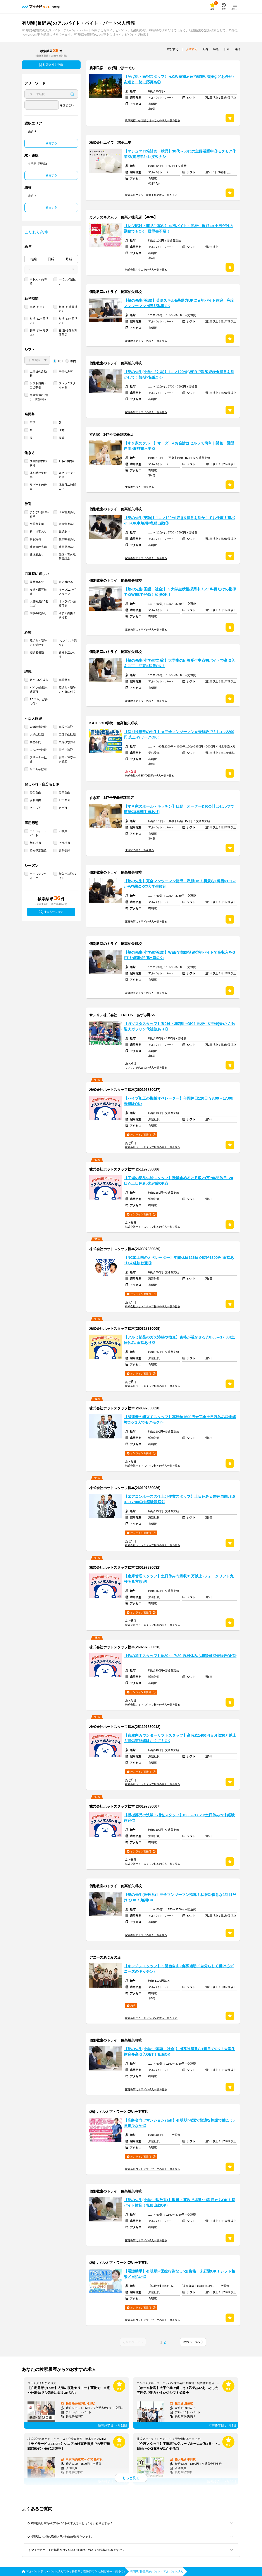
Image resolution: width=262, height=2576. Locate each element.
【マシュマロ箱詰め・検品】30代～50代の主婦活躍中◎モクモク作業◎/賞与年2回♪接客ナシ (180, 154)
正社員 (63, 831)
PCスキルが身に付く (39, 701)
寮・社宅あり (38, 531)
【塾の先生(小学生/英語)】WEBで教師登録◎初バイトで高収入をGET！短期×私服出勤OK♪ (179, 955)
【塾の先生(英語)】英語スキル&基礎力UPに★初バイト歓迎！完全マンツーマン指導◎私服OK (179, 303)
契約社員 (35, 843)
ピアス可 (64, 800)
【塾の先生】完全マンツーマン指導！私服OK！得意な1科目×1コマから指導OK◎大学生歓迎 (180, 884)
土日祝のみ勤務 (38, 373)
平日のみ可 (66, 371)
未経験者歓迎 (38, 726)
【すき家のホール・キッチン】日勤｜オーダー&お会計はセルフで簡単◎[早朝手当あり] (179, 809)
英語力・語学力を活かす (38, 642)
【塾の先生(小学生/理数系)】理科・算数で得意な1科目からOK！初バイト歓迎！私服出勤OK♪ (179, 2203)
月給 (69, 259)
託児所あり (37, 554)
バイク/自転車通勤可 (39, 689)
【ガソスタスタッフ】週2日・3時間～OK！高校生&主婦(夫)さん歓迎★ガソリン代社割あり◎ (179, 1026)
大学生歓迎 (37, 734)
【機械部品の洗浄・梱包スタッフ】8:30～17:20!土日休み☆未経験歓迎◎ (179, 1818)
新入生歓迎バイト (67, 876)
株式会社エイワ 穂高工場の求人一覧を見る (151, 195)
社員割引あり (67, 539)
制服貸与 (35, 539)
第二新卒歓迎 (38, 769)
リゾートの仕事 (38, 486)
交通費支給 (37, 524)
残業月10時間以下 (67, 486)
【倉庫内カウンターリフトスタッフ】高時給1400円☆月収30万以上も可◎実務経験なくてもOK (180, 1738)
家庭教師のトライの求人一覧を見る (146, 341)
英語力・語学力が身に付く (67, 689)
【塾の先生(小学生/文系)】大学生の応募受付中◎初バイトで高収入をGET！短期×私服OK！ (179, 663)
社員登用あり (67, 546)
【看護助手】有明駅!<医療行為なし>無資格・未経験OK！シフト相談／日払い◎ (179, 2274)
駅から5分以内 (39, 680)
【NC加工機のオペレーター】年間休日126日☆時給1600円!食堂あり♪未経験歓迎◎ (179, 1260)
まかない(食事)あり (39, 514)
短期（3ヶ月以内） (68, 320)
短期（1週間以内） (68, 309)
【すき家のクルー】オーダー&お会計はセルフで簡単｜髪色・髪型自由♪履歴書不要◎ (179, 446)
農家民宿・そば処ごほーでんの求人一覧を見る (152, 120)
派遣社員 (64, 843)
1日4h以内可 (67, 461)
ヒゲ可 (63, 807)
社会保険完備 (38, 546)
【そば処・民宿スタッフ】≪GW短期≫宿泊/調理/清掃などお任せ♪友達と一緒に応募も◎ (179, 79)
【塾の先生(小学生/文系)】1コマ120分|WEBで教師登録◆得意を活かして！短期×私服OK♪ (179, 374)
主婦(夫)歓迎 (67, 742)
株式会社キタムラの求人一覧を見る (146, 269)
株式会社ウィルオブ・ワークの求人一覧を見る (152, 2169)
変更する (51, 143)
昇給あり (64, 531)
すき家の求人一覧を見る (139, 486)
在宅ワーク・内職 (67, 475)
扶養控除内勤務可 (38, 463)
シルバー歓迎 (38, 749)
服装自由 (35, 800)
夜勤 (61, 437)
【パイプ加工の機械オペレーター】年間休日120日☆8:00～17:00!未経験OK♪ (178, 1101)
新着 (205, 49)
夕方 (61, 430)
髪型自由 (64, 792)
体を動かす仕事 (38, 475)
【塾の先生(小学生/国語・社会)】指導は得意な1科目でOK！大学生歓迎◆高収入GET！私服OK (179, 2052)
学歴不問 (35, 742)
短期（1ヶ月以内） (39, 320)
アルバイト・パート (38, 833)
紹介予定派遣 (38, 850)
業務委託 (64, 850)
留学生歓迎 (66, 749)
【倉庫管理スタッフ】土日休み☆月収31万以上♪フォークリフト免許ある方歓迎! (179, 1579)
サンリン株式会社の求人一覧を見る (146, 1067)
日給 (51, 259)
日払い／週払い (67, 281)
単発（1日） (37, 307)
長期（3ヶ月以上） (39, 332)
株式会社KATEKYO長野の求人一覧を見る (149, 775)
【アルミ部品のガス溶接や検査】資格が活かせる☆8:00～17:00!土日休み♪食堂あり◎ (179, 1340)
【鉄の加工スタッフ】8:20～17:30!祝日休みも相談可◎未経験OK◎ (180, 1656)
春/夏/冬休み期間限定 (68, 332)
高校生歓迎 (66, 726)
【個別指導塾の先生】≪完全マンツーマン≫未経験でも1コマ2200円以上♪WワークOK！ (179, 734)
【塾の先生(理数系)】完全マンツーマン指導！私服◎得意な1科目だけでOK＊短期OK (180, 1897)
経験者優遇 (37, 652)
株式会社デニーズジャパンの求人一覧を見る (151, 2018)
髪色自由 (35, 792)
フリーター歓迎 (38, 759)
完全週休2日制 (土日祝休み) (39, 397)
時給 (33, 259)
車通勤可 (64, 680)
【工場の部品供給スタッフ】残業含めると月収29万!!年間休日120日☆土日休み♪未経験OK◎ (178, 1181)
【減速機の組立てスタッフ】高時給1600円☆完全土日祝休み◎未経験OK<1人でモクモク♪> (180, 1419)
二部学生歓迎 (67, 734)
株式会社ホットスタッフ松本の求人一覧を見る (152, 1147)
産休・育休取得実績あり (67, 556)
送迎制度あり (67, 524)
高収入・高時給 (38, 281)
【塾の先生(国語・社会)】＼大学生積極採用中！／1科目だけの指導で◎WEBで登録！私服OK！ (180, 592)
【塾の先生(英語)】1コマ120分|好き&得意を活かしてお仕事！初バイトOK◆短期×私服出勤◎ (179, 520)
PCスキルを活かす (68, 642)
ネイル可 (35, 807)
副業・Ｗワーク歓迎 (67, 759)
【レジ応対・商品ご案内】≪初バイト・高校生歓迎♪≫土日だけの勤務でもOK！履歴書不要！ (178, 228)
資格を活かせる (67, 654)
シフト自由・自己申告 (38, 385)
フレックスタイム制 (67, 385)
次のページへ (193, 2342)
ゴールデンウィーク (38, 876)
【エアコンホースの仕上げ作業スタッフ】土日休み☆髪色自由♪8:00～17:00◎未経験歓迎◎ (179, 1499)
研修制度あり (67, 512)
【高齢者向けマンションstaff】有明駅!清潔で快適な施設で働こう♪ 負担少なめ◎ (179, 2123)
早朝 (32, 422)
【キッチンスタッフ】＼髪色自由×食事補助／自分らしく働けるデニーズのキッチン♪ (179, 1969)
